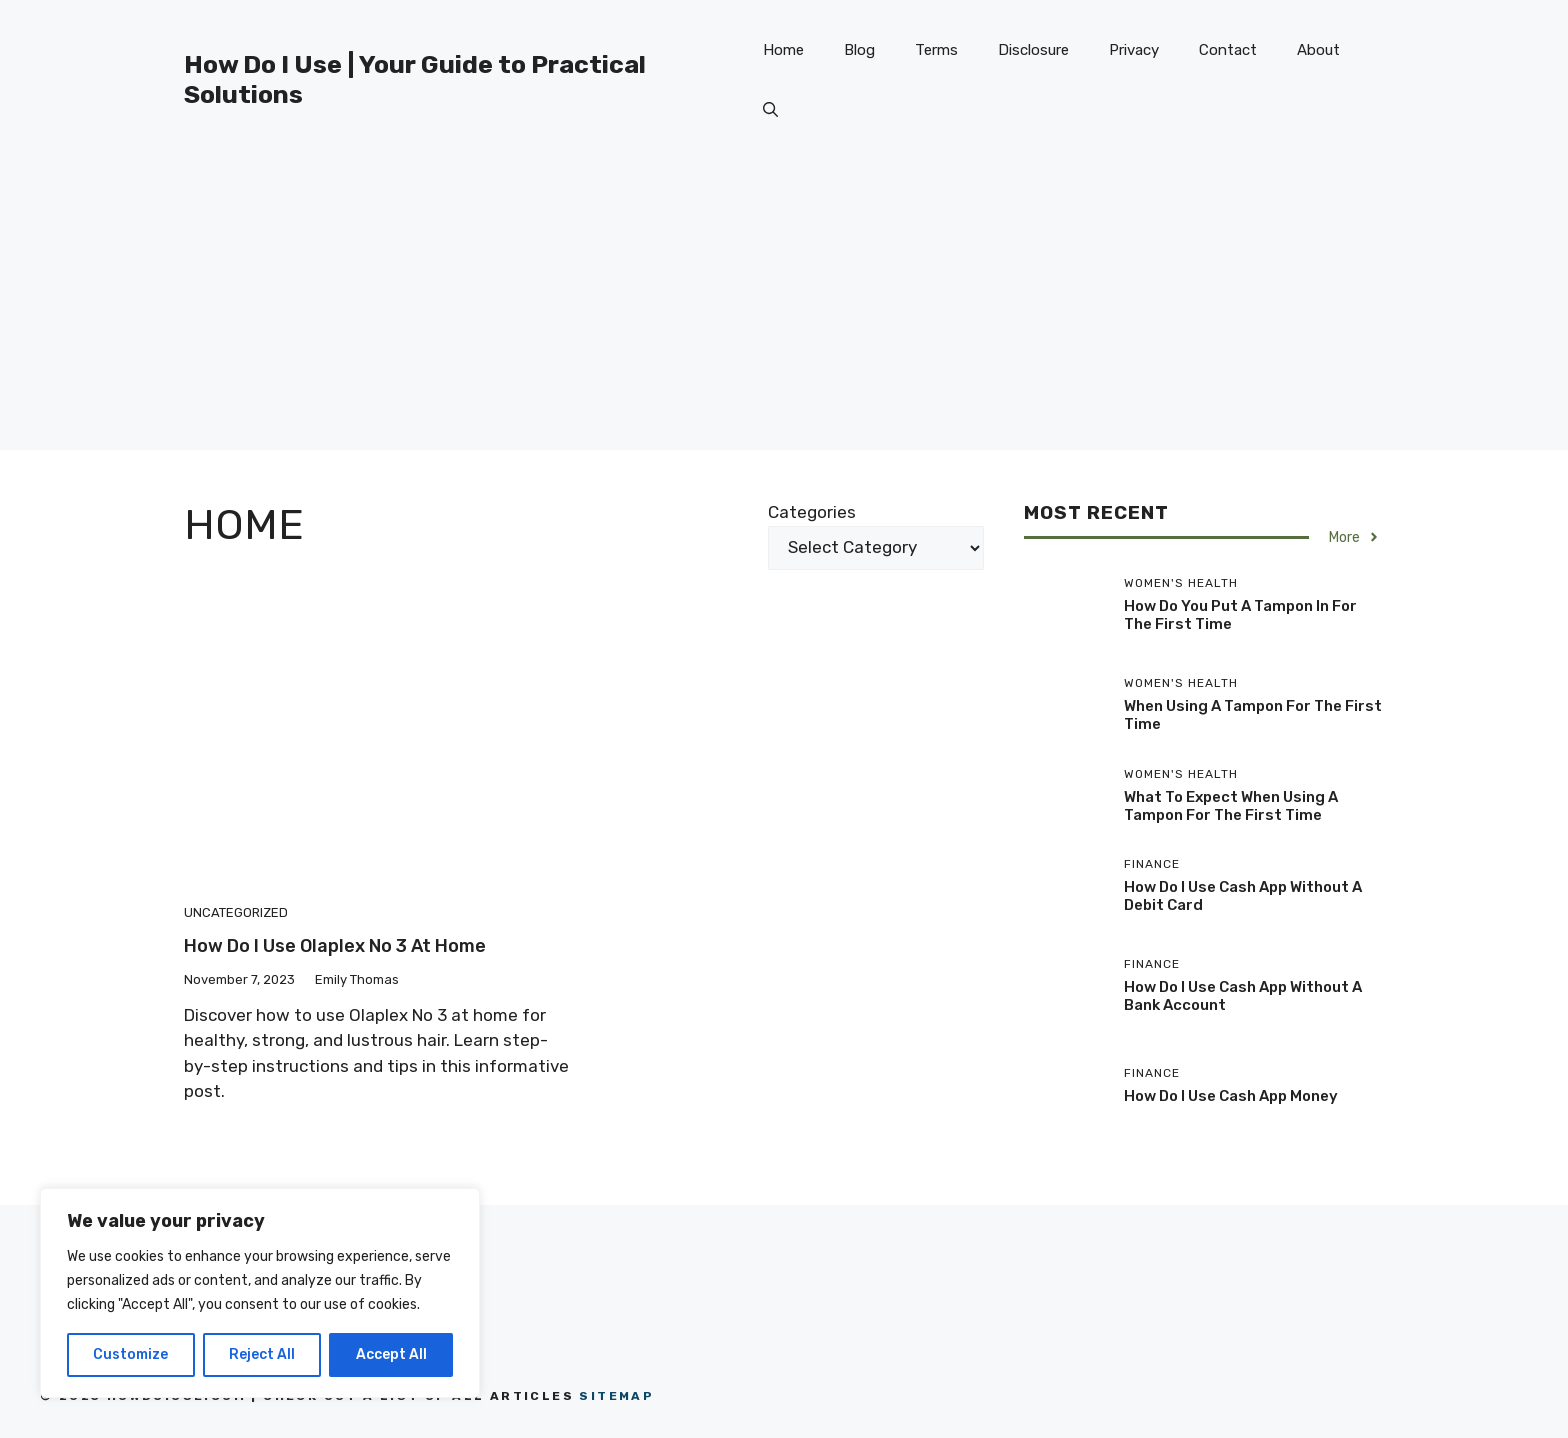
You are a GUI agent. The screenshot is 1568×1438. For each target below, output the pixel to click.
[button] (770, 110)
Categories (812, 512)
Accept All (391, 1354)
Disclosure (1033, 50)
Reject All (262, 1354)
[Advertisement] (784, 310)
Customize (130, 1354)
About (1318, 50)
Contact (1228, 50)
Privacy (1134, 50)
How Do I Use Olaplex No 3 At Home (335, 946)
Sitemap (616, 1396)
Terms (936, 50)
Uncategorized (236, 912)
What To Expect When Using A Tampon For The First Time (1231, 806)
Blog (859, 50)
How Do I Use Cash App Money (1231, 1096)
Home (783, 50)
